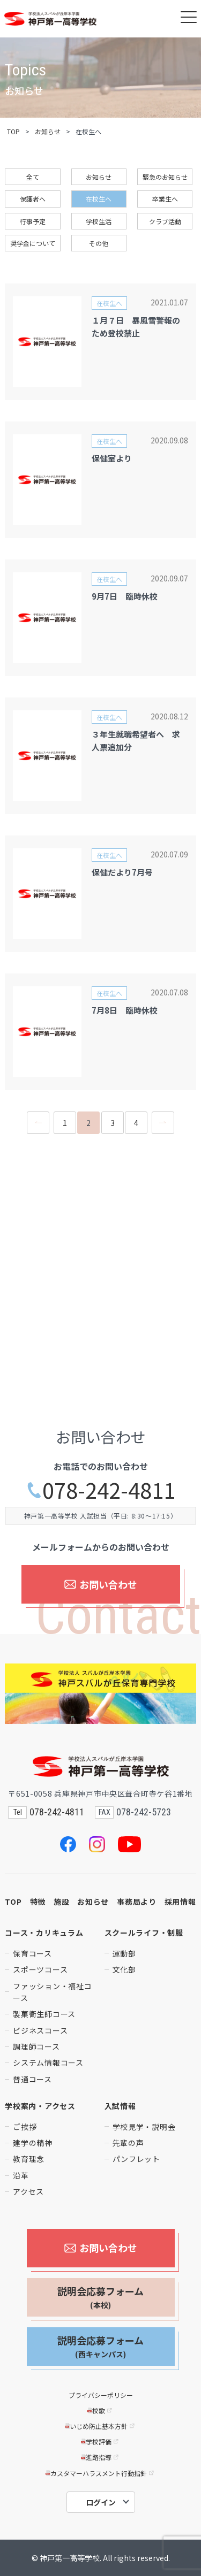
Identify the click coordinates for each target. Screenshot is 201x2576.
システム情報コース (48, 2062)
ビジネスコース (40, 2030)
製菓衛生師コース (44, 2013)
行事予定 (33, 221)
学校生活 (98, 221)
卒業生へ (165, 198)
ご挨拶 (24, 2126)
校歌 (100, 2410)
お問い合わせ (100, 1584)
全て (32, 176)
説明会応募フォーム (100, 2297)
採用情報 (180, 1901)
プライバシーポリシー (101, 2394)
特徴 (38, 1901)
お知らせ (48, 131)
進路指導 (100, 2457)
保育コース (32, 1953)
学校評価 (100, 2441)
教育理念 (28, 2158)
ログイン (101, 2502)
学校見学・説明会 (144, 2126)
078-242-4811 (100, 1490)
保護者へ (33, 198)
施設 (61, 1901)
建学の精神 (33, 2142)
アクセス (28, 2191)
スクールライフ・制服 (144, 1932)
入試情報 (120, 2105)
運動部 (124, 1953)
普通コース (32, 2079)
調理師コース (36, 2046)
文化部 (124, 1969)
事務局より (137, 1901)
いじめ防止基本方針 (100, 2426)
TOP (13, 131)
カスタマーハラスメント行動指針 (100, 2473)
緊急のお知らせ (165, 176)
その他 (98, 243)
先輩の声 (128, 2142)
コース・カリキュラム (44, 1932)
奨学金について (32, 243)
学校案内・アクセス (40, 2105)
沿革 (20, 2175)
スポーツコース (40, 1969)
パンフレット (136, 2158)
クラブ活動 (165, 221)
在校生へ (98, 198)
